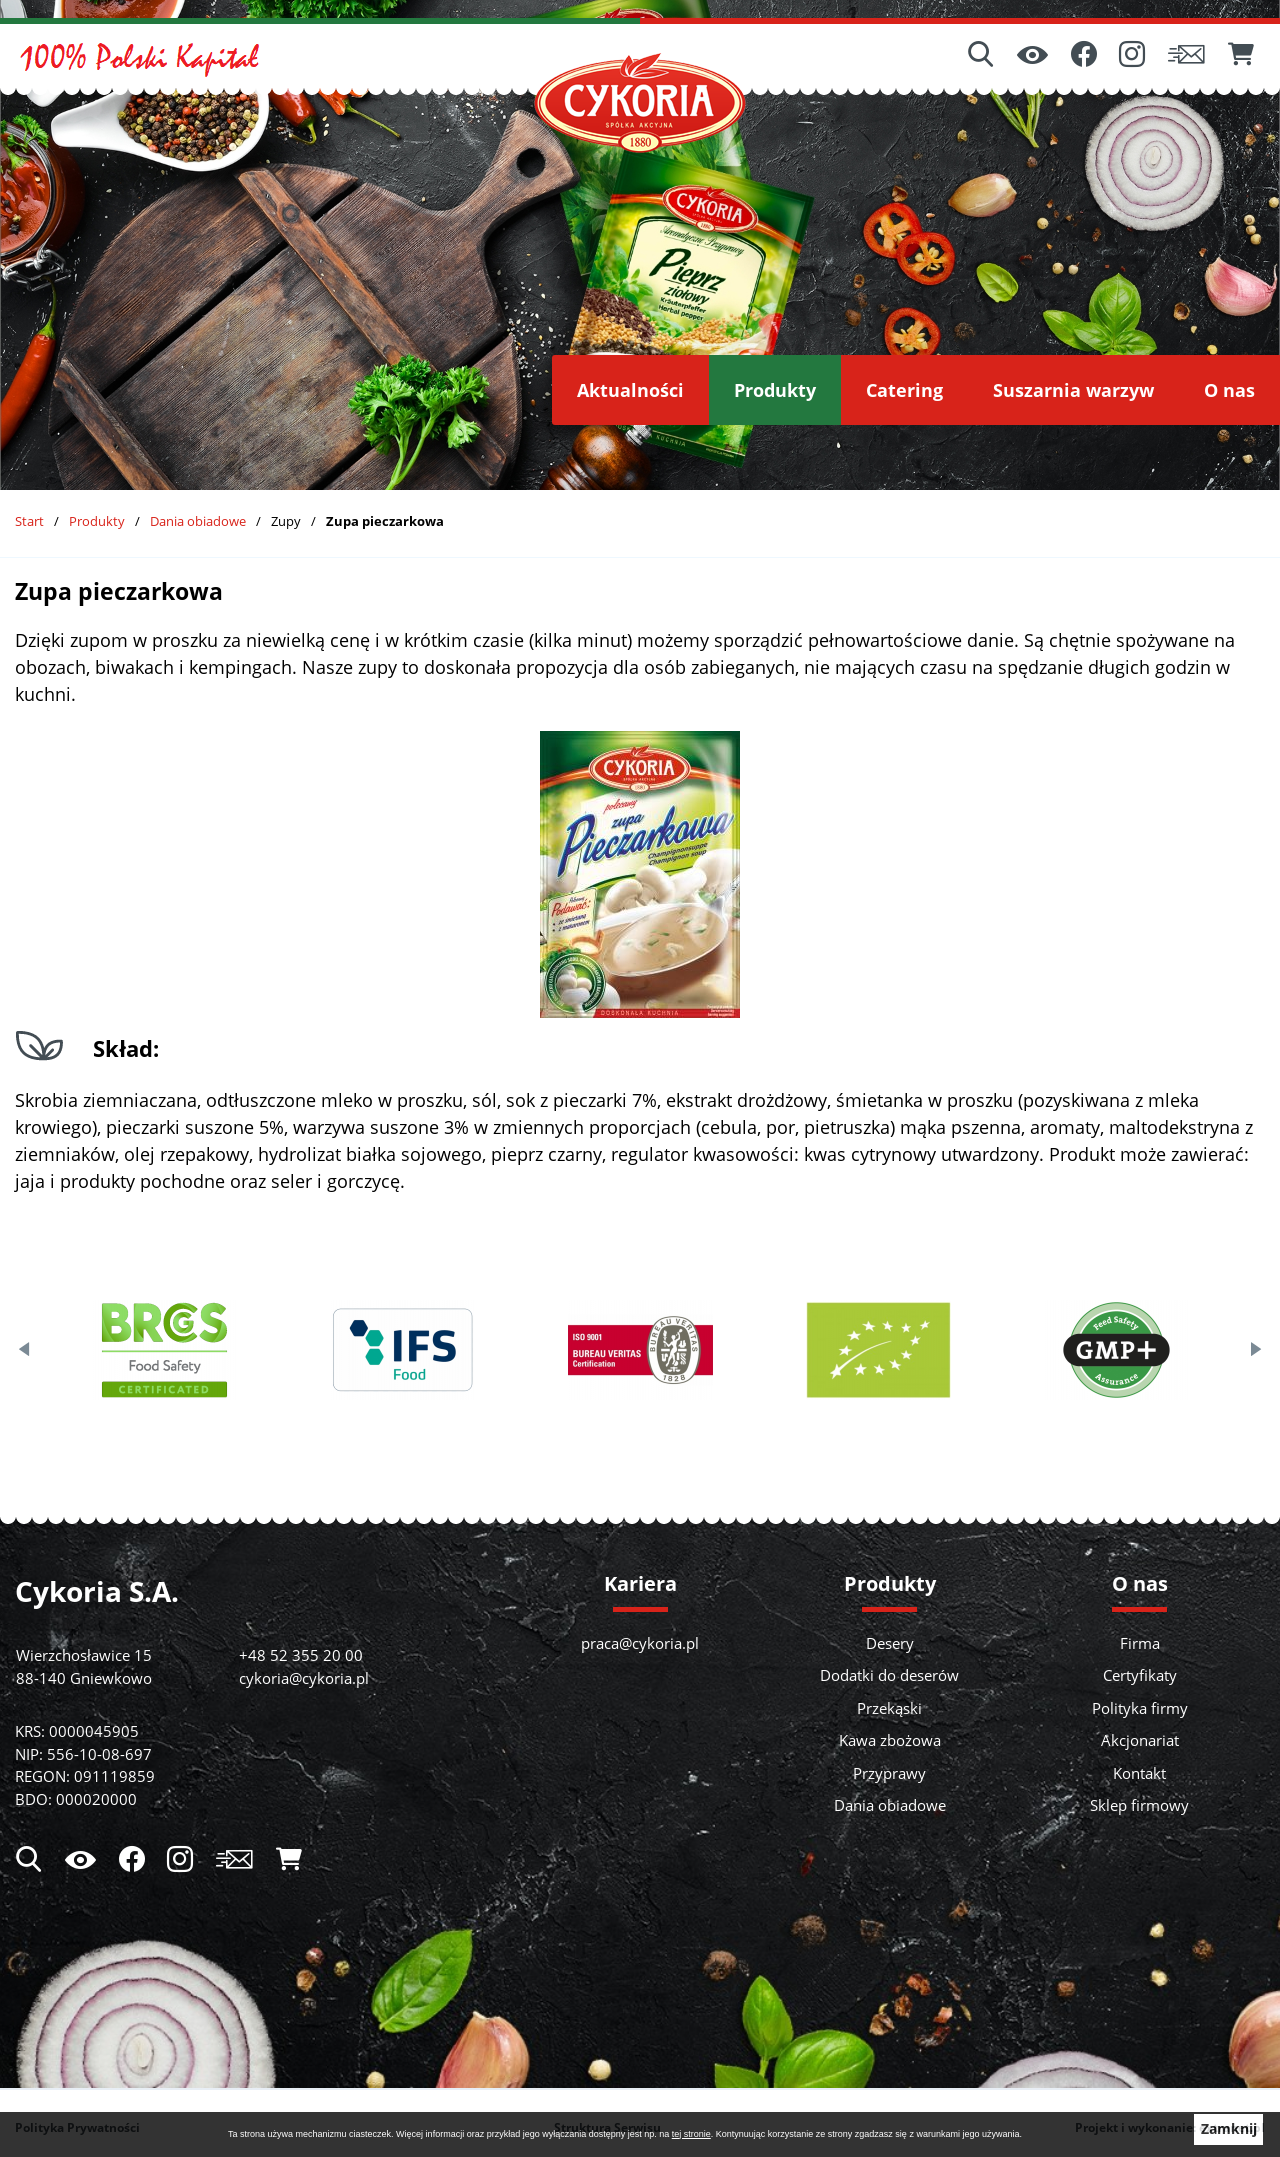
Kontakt (1139, 1773)
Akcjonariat (1140, 1740)
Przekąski (889, 1708)
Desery (890, 1643)
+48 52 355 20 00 (301, 1655)
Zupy (286, 521)
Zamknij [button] (1229, 2129)
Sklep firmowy (1139, 1805)
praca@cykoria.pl (640, 1643)
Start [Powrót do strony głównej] (29, 521)
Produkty (97, 521)
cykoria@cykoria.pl (304, 1678)
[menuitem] (630, 390)
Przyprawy (889, 1773)
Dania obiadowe (198, 521)
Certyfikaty (1140, 1675)
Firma (1140, 1643)
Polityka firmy (1140, 1708)
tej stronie (691, 2134)
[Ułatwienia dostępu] (1032, 56)
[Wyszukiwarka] (981, 56)
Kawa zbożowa (890, 1740)
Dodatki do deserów (889, 1675)
